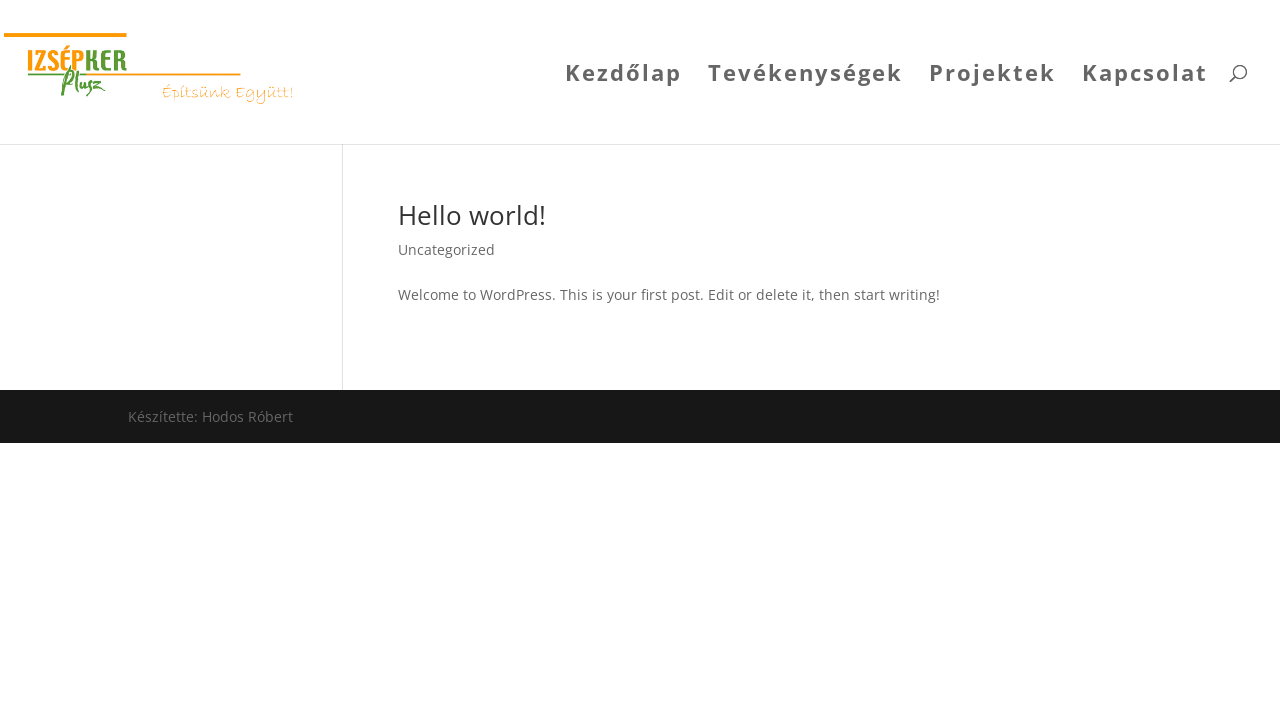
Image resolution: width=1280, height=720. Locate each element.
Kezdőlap (623, 76)
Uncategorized (446, 249)
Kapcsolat (1145, 76)
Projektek (992, 76)
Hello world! (472, 215)
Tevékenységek (805, 76)
